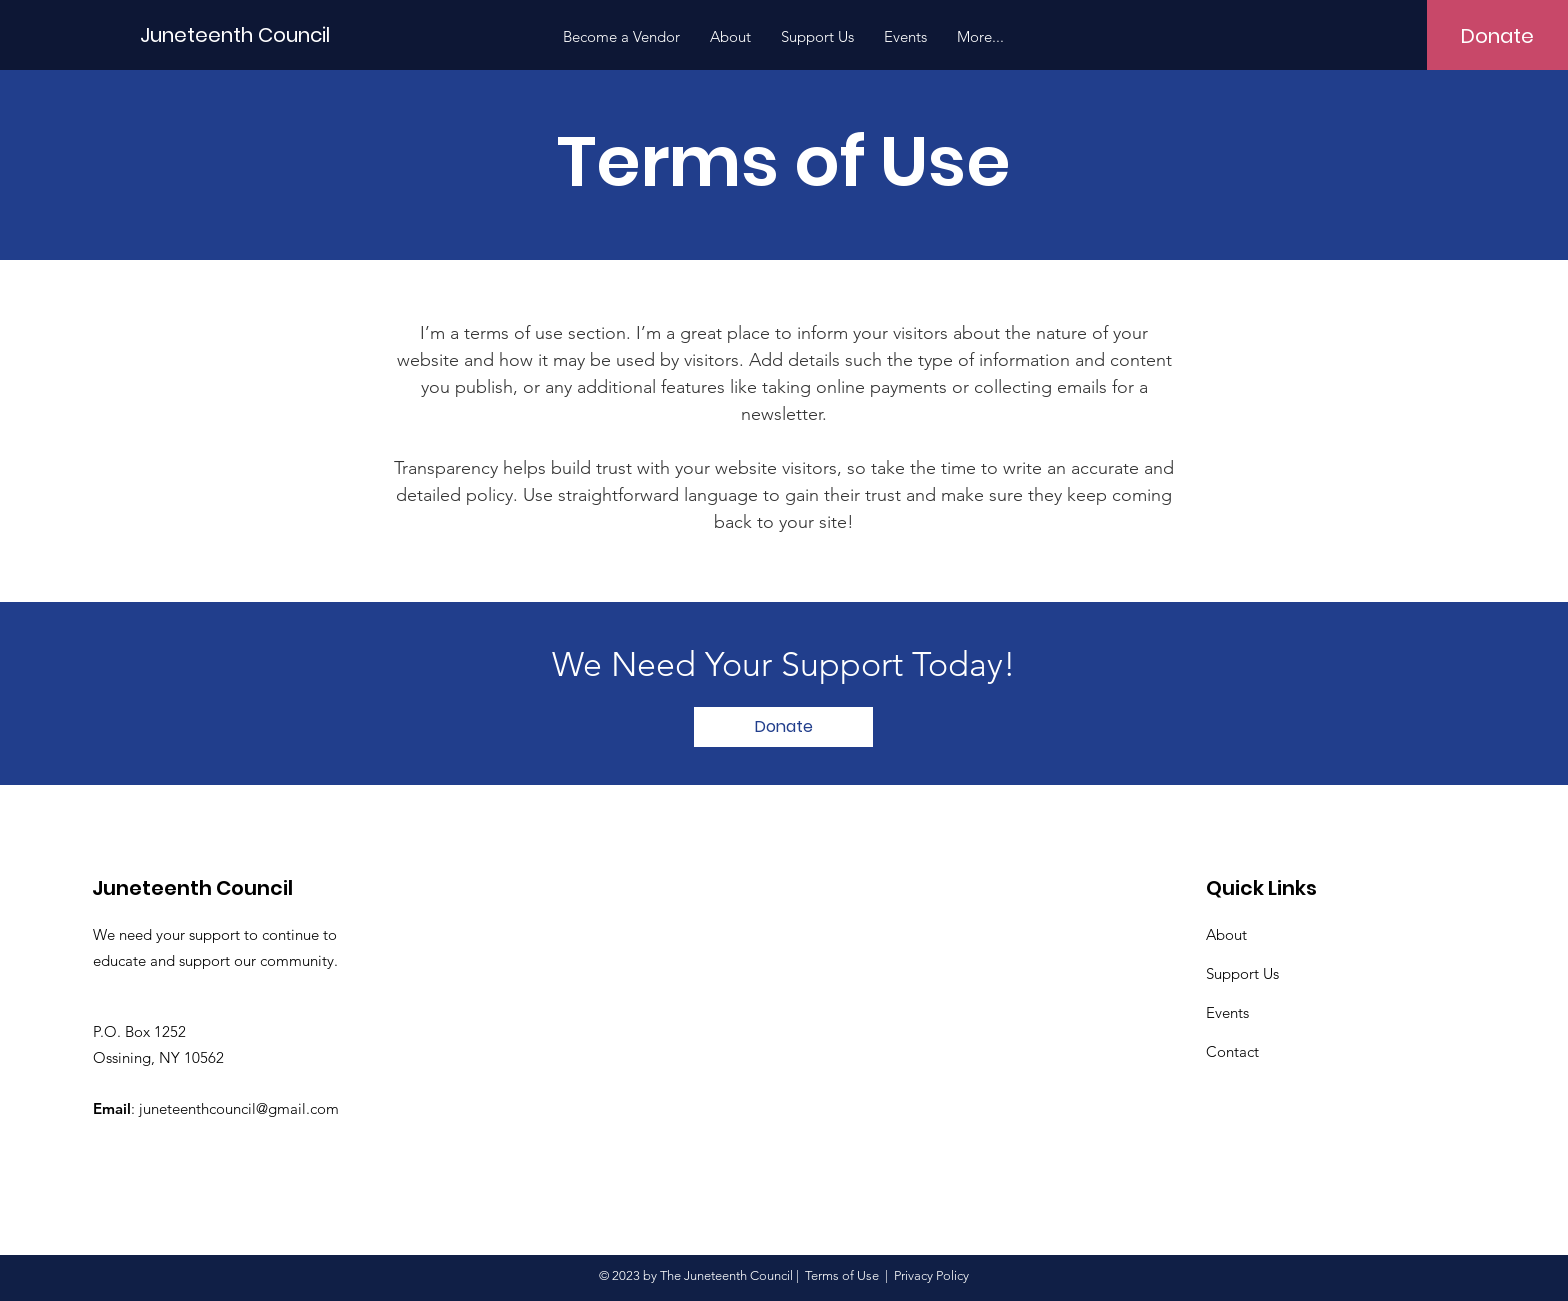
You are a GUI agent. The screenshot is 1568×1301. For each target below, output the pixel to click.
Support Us (1242, 973)
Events (1227, 1012)
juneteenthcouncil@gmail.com (239, 1108)
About (1226, 934)
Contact (1232, 1051)
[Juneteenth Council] (235, 35)
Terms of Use (842, 1275)
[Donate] (1497, 36)
